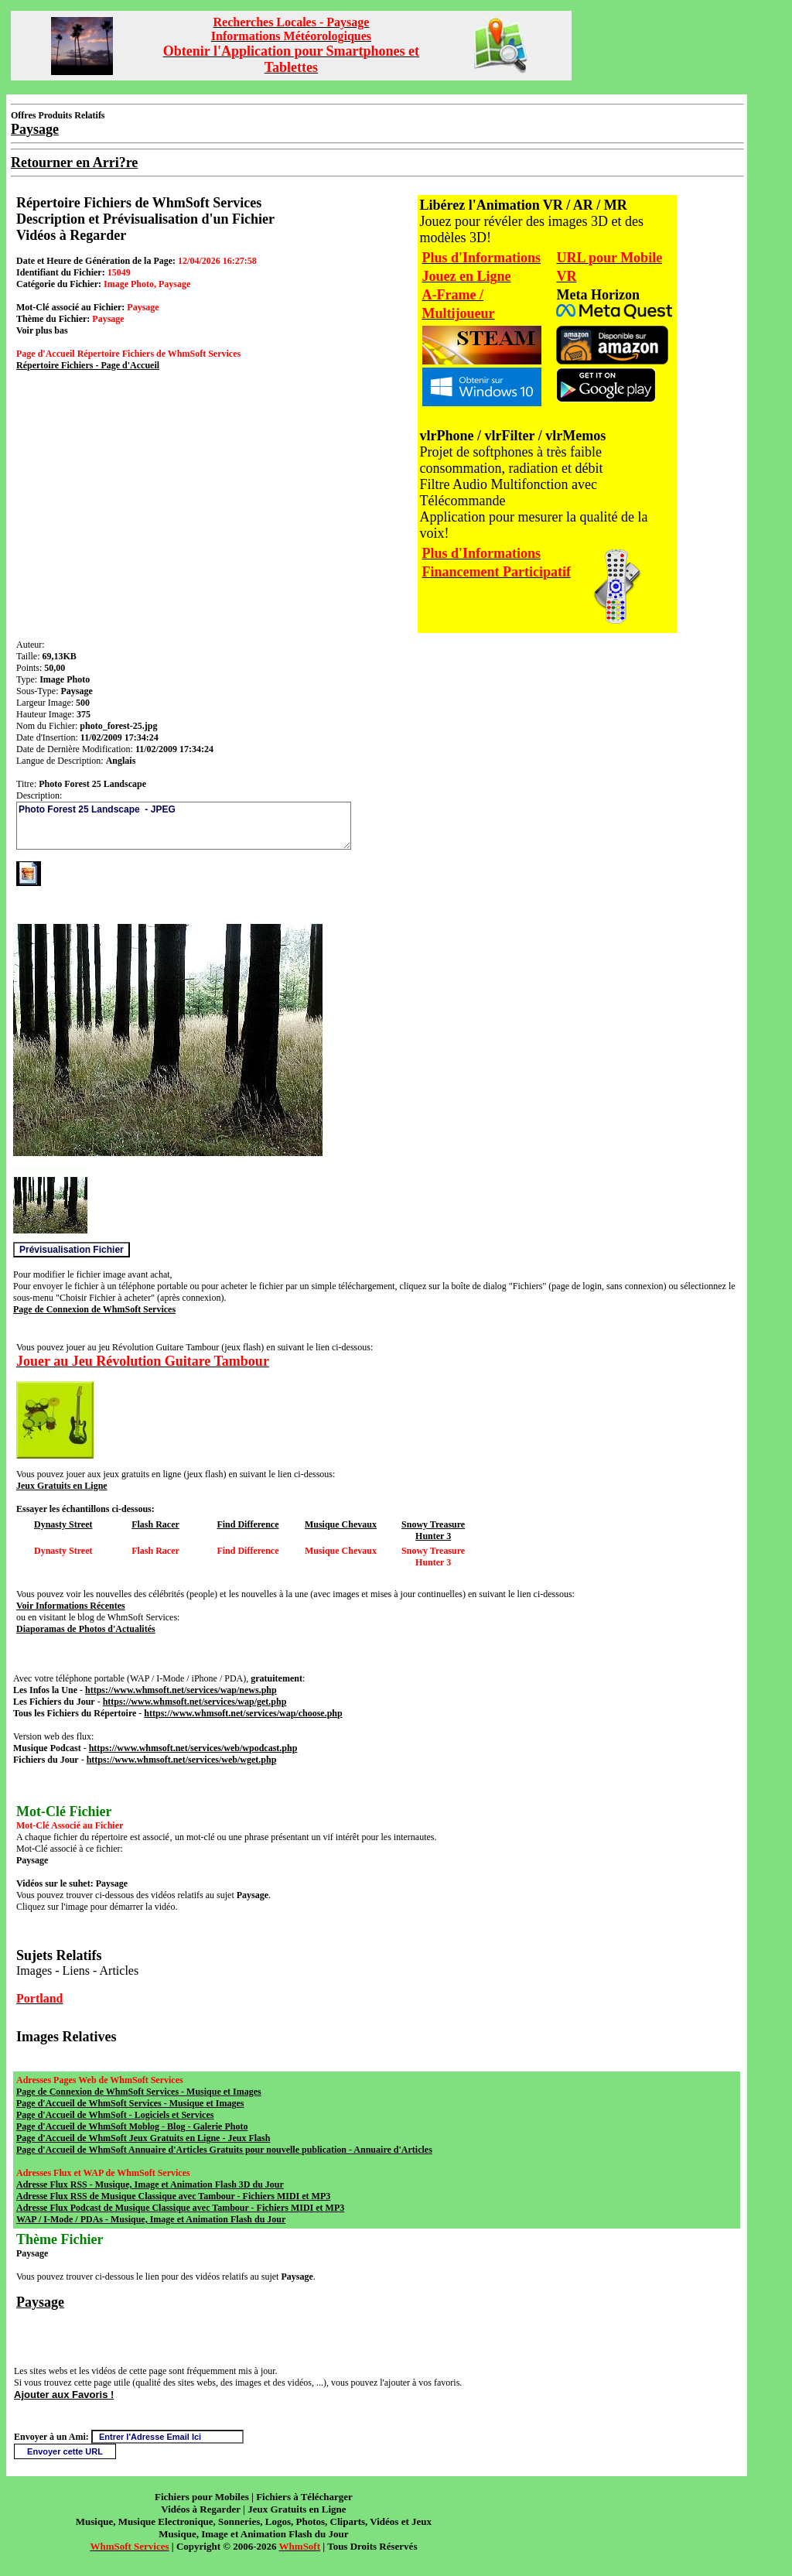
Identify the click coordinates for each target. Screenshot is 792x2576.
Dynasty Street (63, 1524)
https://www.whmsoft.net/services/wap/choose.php (243, 1713)
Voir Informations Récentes (70, 1605)
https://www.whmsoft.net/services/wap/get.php (195, 1701)
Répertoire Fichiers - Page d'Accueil (87, 365)
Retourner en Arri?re (74, 162)
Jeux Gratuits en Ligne (62, 1485)
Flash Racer (155, 1524)
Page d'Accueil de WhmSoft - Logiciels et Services (114, 2114)
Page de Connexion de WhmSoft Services (94, 1309)
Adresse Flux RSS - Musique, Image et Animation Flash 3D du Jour (150, 2184)
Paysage (40, 2302)
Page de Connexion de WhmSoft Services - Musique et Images (138, 2091)
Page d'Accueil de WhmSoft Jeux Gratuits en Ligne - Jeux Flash (143, 2138)
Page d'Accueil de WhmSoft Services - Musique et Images (130, 2103)
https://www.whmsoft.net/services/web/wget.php (182, 1759)
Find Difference (247, 1524)
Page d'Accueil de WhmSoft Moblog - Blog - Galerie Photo (132, 2126)
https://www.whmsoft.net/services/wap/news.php (181, 1690)
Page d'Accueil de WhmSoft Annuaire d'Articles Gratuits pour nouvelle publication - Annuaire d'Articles (224, 2149)
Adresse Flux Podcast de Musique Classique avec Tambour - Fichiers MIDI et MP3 (180, 2207)
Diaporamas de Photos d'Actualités (85, 1628)
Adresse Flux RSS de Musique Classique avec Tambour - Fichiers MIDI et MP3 (173, 2196)
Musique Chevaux (341, 1524)
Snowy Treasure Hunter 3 (433, 1530)
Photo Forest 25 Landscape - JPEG (183, 826)
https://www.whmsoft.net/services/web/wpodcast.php (193, 1748)
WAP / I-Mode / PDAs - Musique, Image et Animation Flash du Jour (150, 2219)
